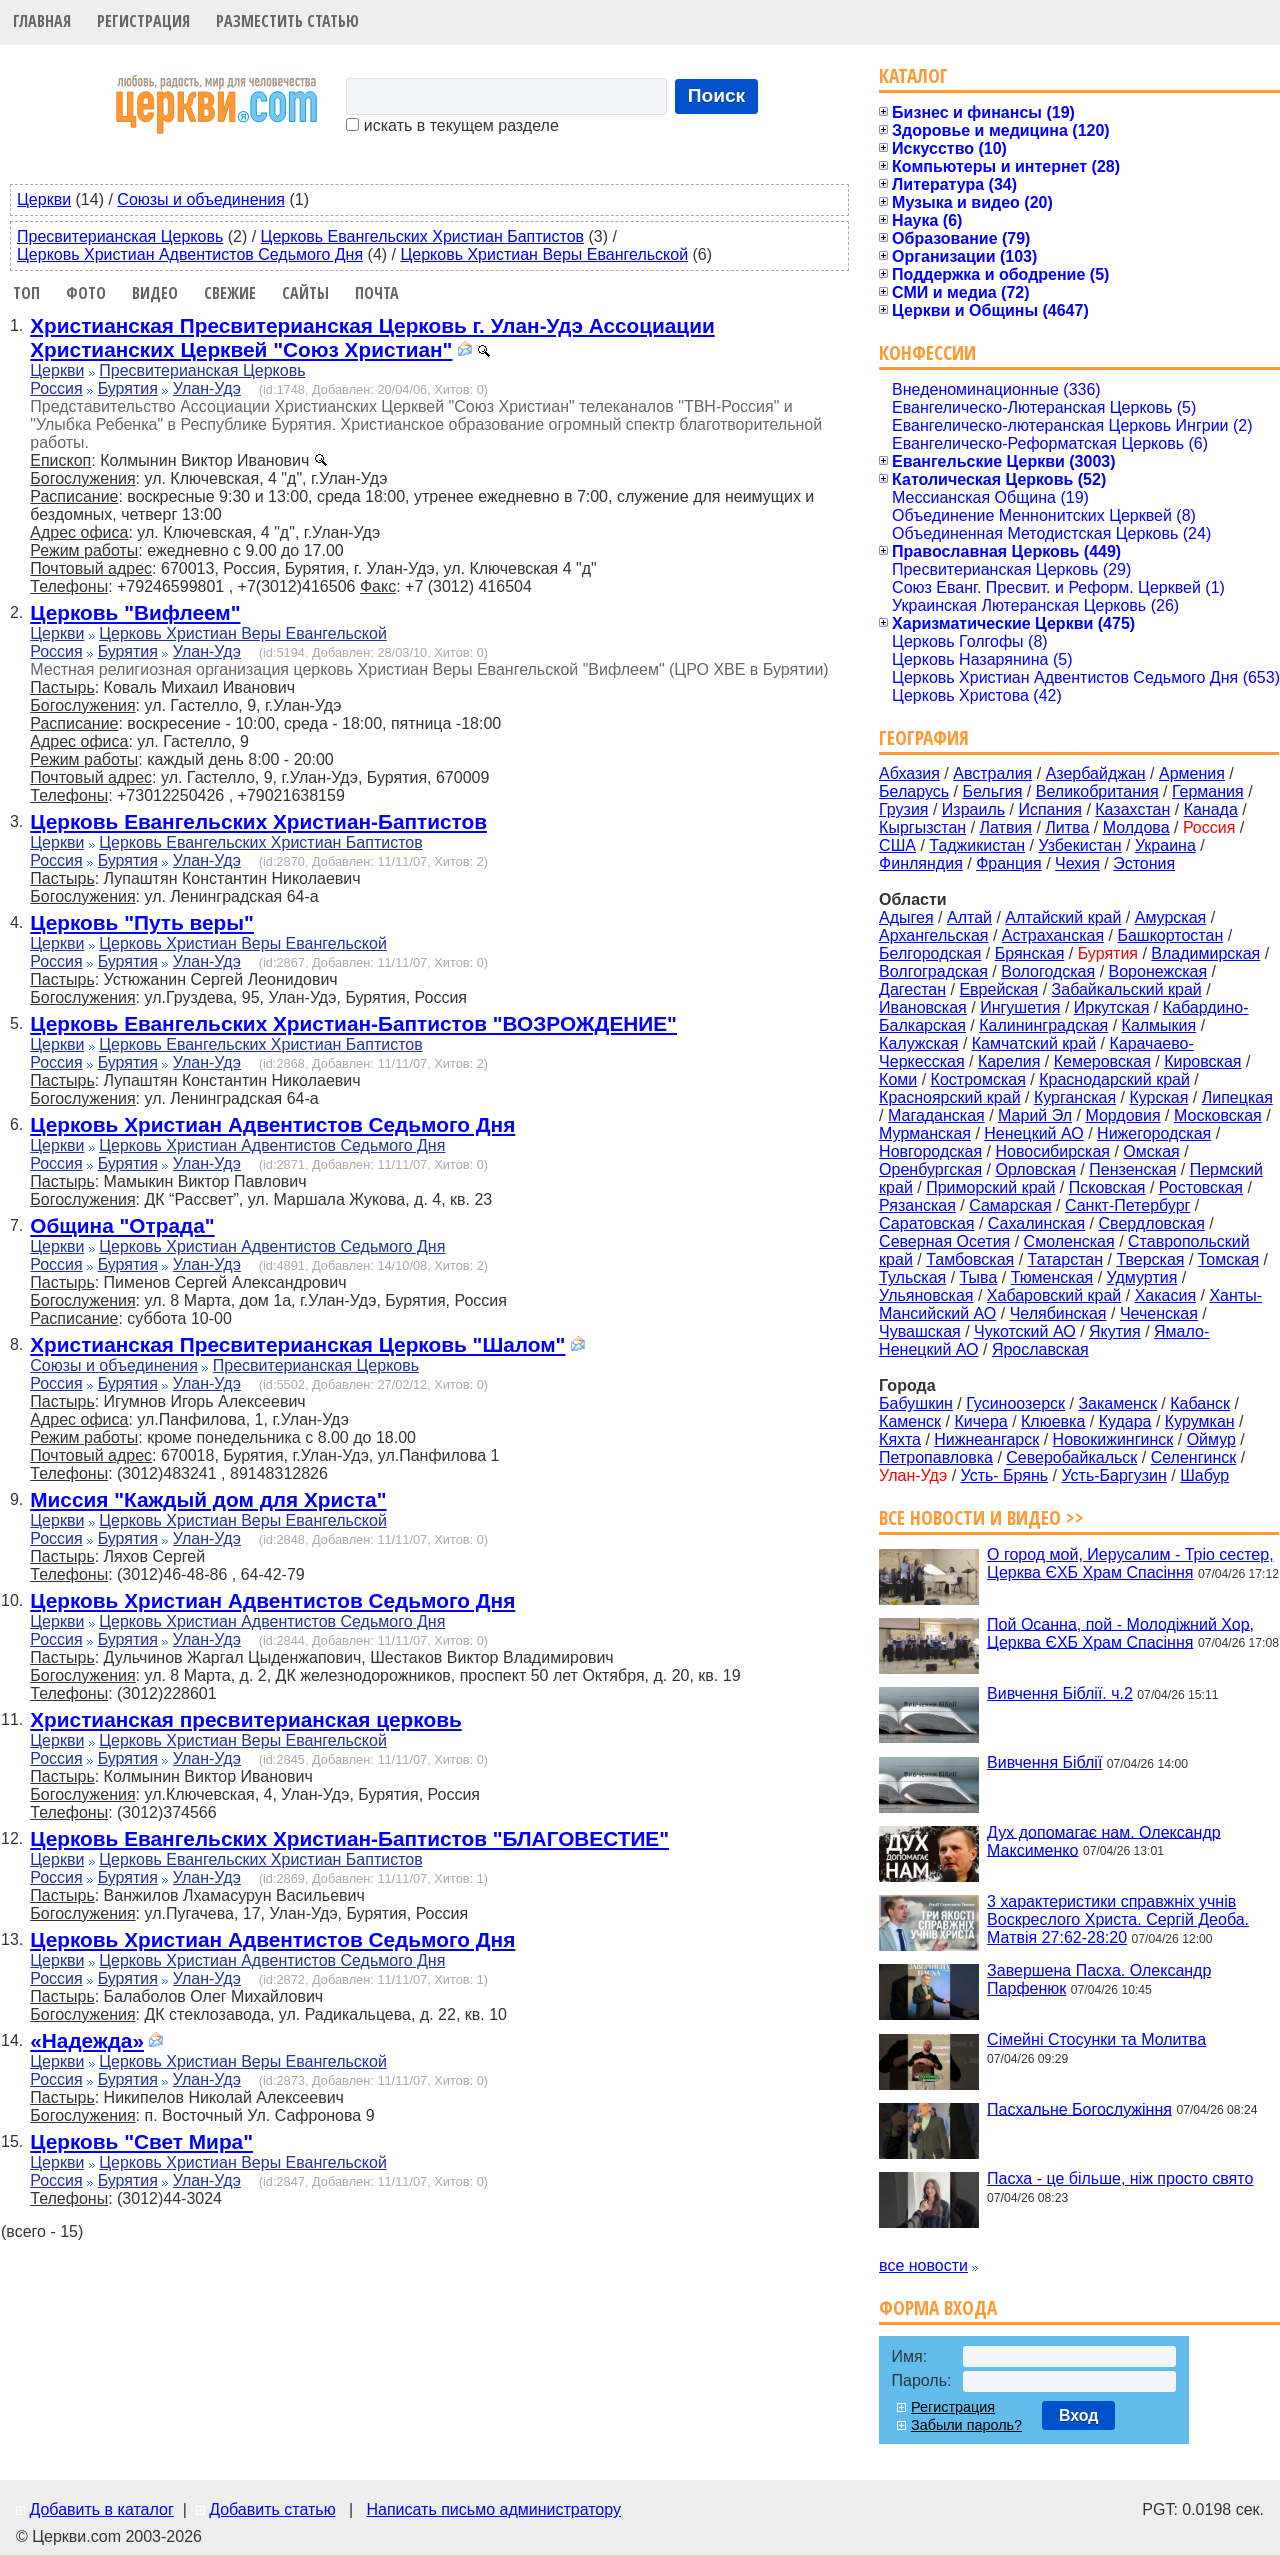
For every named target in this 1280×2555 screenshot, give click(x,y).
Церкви (44, 199)
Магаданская (936, 1115)
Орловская (1035, 1169)
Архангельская (933, 935)
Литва (1067, 827)
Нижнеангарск (986, 1439)
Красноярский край (949, 1097)
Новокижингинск (1113, 1439)
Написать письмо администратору (493, 2509)
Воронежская (1158, 971)
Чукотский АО (1025, 1331)
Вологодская (1048, 971)
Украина (1165, 845)
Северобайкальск (1071, 1457)
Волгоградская (933, 971)
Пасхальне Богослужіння (1079, 2108)
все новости (923, 2265)
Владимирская (1205, 953)
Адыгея (906, 917)
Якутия (1115, 1331)
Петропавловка (936, 1457)
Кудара (1125, 1421)
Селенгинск (1194, 1457)
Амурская (1170, 917)
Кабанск (1200, 1403)
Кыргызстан (922, 827)
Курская (1158, 1097)
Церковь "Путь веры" (142, 922)
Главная (42, 21)
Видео (155, 293)
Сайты (305, 293)
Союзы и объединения (201, 199)
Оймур (1211, 1439)
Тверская (1150, 1259)
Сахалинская (1036, 1223)
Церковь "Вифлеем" (135, 612)
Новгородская (930, 1151)
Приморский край (990, 1187)
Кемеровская (1102, 1061)
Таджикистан (977, 845)
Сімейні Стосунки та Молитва (1096, 2039)
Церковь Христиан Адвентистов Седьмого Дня (190, 254)
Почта (377, 293)
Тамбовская (970, 1259)
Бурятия (128, 388)
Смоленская (1069, 1241)
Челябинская (1058, 1313)
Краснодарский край (1114, 1079)
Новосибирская (1052, 1151)
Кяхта (900, 1439)
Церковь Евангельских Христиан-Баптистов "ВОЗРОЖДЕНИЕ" (353, 1023)
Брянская (1030, 953)
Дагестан (912, 989)
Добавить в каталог (101, 2509)
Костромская (978, 1079)
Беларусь (914, 791)
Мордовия (1122, 1115)
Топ (26, 293)
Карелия (1009, 1061)
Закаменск (1117, 1403)
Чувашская (920, 1331)
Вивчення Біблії (1044, 1762)
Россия (56, 388)
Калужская (918, 1043)
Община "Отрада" (122, 1225)
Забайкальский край (1127, 989)
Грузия (903, 809)
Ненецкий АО (1033, 1133)
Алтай (969, 917)
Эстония (1144, 863)
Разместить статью (287, 21)
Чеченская (1159, 1313)
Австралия (992, 773)
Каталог (913, 75)
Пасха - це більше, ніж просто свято (1120, 2178)
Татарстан (1065, 1259)
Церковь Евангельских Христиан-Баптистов (258, 821)
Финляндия (921, 863)
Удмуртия (1142, 1277)
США (897, 845)
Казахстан (1132, 809)
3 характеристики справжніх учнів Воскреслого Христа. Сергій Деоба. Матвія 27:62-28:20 (1118, 1919)
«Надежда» (87, 2040)
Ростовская (1201, 1187)
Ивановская (923, 1007)
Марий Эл (1035, 1115)
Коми (898, 1079)
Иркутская (1112, 1007)
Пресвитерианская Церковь (120, 236)
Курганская (1075, 1097)
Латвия (1006, 827)
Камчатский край (1034, 1043)
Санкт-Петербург (1127, 1205)
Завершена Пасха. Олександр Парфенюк (1099, 1979)
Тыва (979, 1277)
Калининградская (1043, 1025)
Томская (1228, 1259)
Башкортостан (1170, 935)
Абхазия (909, 773)
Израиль (973, 809)
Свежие (230, 293)
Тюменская (1052, 1277)
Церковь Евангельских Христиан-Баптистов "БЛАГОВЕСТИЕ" (349, 1838)
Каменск (910, 1421)
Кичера (980, 1421)
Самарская (1010, 1205)
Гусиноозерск (1015, 1403)
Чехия (1077, 863)
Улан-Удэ (207, 388)
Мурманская (925, 1133)
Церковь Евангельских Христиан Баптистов (422, 236)
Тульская (912, 1277)
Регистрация (143, 21)
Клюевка (1053, 1421)
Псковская (1107, 1187)
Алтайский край (1063, 917)
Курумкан (1200, 1421)
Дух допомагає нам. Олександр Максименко (1104, 1840)
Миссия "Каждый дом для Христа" (208, 1499)
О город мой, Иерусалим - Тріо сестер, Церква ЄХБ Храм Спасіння (1130, 1563)
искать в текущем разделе (452, 125)
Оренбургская (930, 1169)
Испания (1050, 809)
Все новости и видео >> (981, 1517)
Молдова (1136, 827)
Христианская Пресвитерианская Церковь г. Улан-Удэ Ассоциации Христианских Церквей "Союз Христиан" (372, 337)
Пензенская (1132, 1169)
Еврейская (998, 989)
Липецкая (1237, 1097)
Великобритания (1097, 791)
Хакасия (1165, 1295)
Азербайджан (1096, 773)
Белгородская (930, 953)
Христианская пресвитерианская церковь (245, 1719)
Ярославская (1040, 1349)
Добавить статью (272, 2509)
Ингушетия (1020, 1007)
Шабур (1204, 1475)
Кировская (1202, 1061)
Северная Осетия (944, 1241)
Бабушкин (916, 1403)
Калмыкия (1159, 1025)
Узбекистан (1079, 845)
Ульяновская (926, 1295)
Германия (1208, 791)
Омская (1151, 1151)
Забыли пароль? (966, 2425)
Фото (86, 293)
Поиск (717, 95)
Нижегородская (1154, 1133)
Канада (1211, 809)
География (924, 737)
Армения (1192, 773)
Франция (1009, 863)
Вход (1079, 2415)
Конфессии (927, 352)
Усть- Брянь (1005, 1475)
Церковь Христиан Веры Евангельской (544, 254)
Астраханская (1053, 935)
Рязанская (917, 1205)
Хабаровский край (1054, 1295)
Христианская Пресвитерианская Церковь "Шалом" (297, 1344)
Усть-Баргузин (1113, 1475)
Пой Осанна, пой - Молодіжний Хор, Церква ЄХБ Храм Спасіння (1120, 1632)
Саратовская (926, 1223)
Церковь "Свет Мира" (141, 2141)
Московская (1218, 1115)
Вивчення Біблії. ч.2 (1060, 1693)
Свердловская (1152, 1223)
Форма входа (938, 2307)
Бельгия (992, 791)
